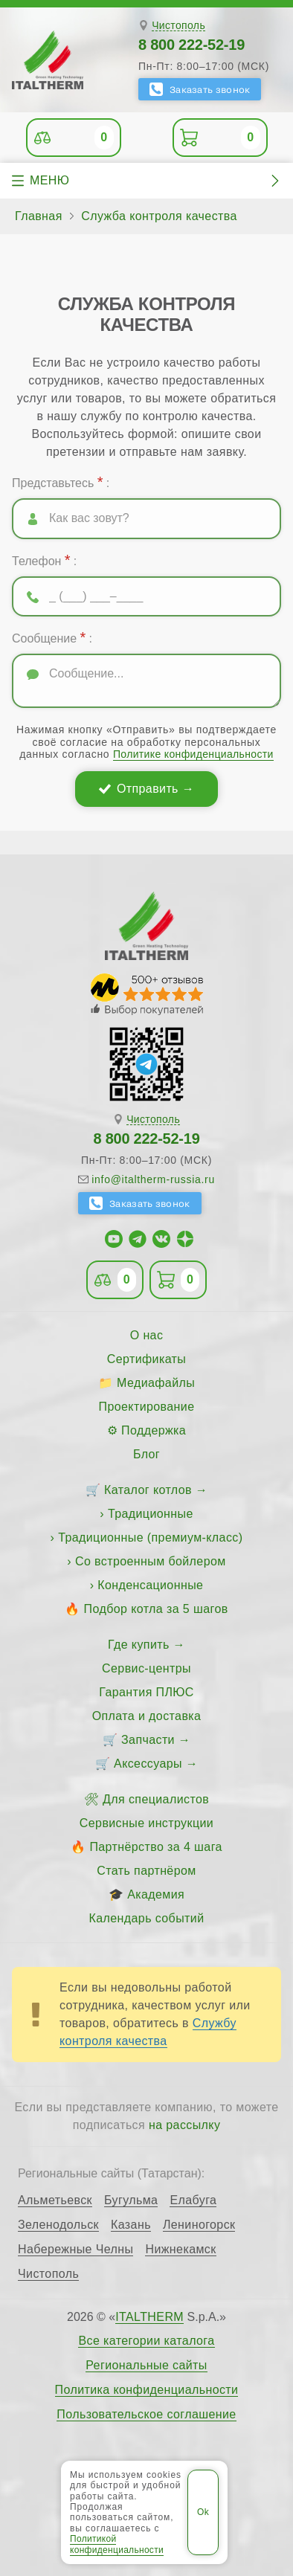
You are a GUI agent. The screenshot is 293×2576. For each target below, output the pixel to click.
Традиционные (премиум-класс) (150, 1537)
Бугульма (131, 2200)
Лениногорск (199, 2225)
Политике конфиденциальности (193, 754)
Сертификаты (147, 1359)
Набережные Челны (75, 2249)
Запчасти (148, 1739)
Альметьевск (55, 2200)
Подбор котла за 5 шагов (156, 1609)
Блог (146, 1454)
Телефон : (44, 560)
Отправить (147, 788)
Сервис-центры (146, 1668)
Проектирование (147, 1406)
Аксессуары (148, 1763)
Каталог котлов (148, 1490)
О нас (147, 1335)
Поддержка (153, 1430)
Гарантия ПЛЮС (146, 1692)
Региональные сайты (146, 2365)
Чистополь (178, 25)
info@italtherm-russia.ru (153, 1179)
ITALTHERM (149, 2317)
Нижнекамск (180, 2249)
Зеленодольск (58, 2225)
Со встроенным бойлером (150, 1561)
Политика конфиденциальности (147, 2390)
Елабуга (193, 2200)
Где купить (139, 1644)
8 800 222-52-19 (191, 44)
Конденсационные (150, 1585)
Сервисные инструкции (146, 1823)
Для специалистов (156, 1799)
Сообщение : (52, 637)
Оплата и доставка (147, 1716)
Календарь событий (147, 1918)
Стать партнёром (146, 1870)
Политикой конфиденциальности (117, 2544)
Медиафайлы (156, 1382)
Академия (155, 1894)
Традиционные (150, 1513)
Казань (131, 2225)
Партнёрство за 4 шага (155, 1847)
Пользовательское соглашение (146, 2415)
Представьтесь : (60, 482)
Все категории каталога (146, 2341)
